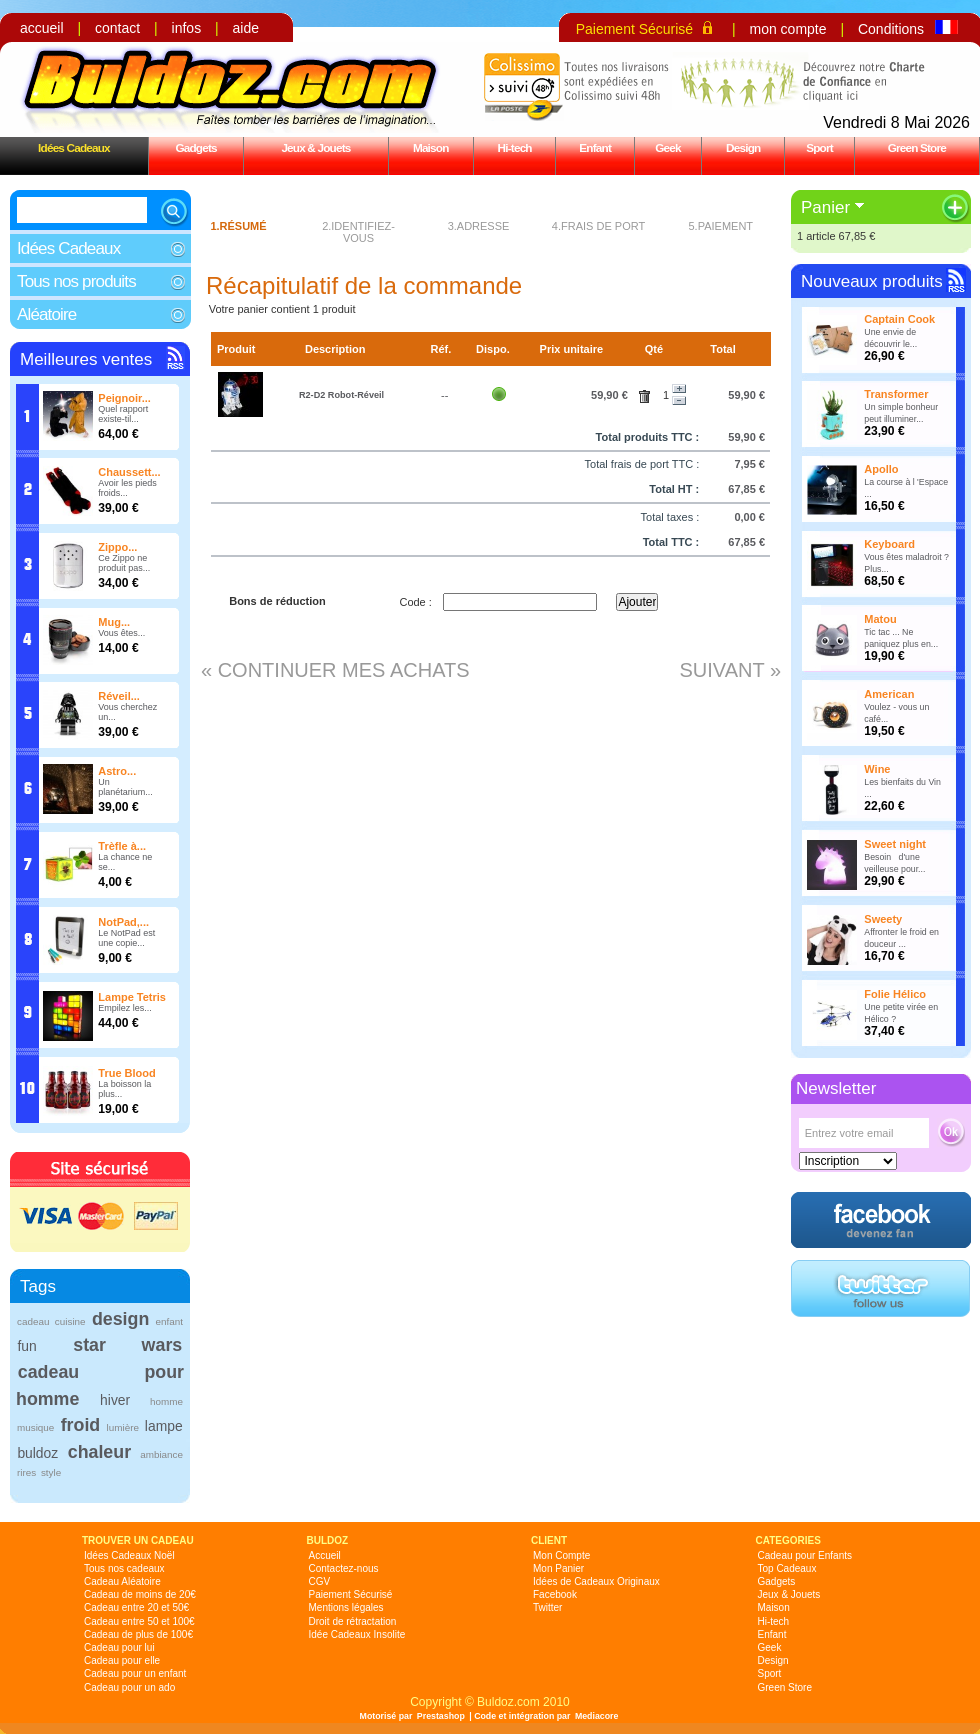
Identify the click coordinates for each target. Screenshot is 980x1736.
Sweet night (895, 844)
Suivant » (730, 670)
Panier (825, 207)
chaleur (99, 1452)
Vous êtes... (121, 633)
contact (117, 28)
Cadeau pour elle (122, 1660)
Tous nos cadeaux (124, 1568)
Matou (880, 619)
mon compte (787, 29)
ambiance (161, 1454)
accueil (42, 28)
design (120, 1319)
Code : (415, 602)
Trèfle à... (122, 846)
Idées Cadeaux (74, 147)
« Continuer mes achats (335, 670)
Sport (819, 147)
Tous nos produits (76, 281)
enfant (169, 1321)
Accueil (325, 1555)
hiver (115, 1400)
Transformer (896, 394)
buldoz (37, 1453)
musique (35, 1427)
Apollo (881, 469)
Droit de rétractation (353, 1621)
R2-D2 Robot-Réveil (341, 395)
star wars (127, 1345)
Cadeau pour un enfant (135, 1673)
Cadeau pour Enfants (805, 1555)
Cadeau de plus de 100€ (138, 1634)
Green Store (917, 147)
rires (26, 1472)
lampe (164, 1426)
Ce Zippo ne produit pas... (124, 563)
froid (81, 1425)
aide (246, 28)
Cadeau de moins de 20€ (140, 1594)
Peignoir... (124, 398)
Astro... (117, 771)
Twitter (547, 1607)
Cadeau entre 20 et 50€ (136, 1607)
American (889, 694)
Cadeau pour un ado (129, 1687)
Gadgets (195, 147)
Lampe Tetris (132, 997)
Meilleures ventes (86, 359)
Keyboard (889, 544)
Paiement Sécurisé (635, 29)
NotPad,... (123, 922)
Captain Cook (899, 319)
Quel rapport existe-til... (123, 414)
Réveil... (119, 696)
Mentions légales (346, 1607)
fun (26, 1346)
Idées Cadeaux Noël (129, 1555)
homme (166, 1401)
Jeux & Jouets (315, 147)
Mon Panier (558, 1568)
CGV (320, 1581)
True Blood (126, 1073)
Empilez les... (125, 1008)
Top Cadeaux (787, 1568)
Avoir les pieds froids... (127, 488)
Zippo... (117, 547)
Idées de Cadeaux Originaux (596, 1581)
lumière (123, 1427)
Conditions (891, 29)
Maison (431, 147)
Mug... (114, 622)
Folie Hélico (895, 994)
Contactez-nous (344, 1568)
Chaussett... (129, 472)
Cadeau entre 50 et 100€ (139, 1621)
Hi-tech (515, 147)
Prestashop (441, 1716)
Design (743, 147)
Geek (668, 147)
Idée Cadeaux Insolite (357, 1634)
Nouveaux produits (872, 281)
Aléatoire (46, 314)
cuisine (70, 1321)
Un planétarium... (125, 787)
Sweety (883, 919)
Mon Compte (561, 1555)
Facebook (555, 1594)
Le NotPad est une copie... (126, 938)
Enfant (595, 147)
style (51, 1472)
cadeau (33, 1321)
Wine (877, 769)
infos (187, 28)
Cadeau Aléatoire (122, 1581)
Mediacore (597, 1716)
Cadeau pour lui (119, 1647)
